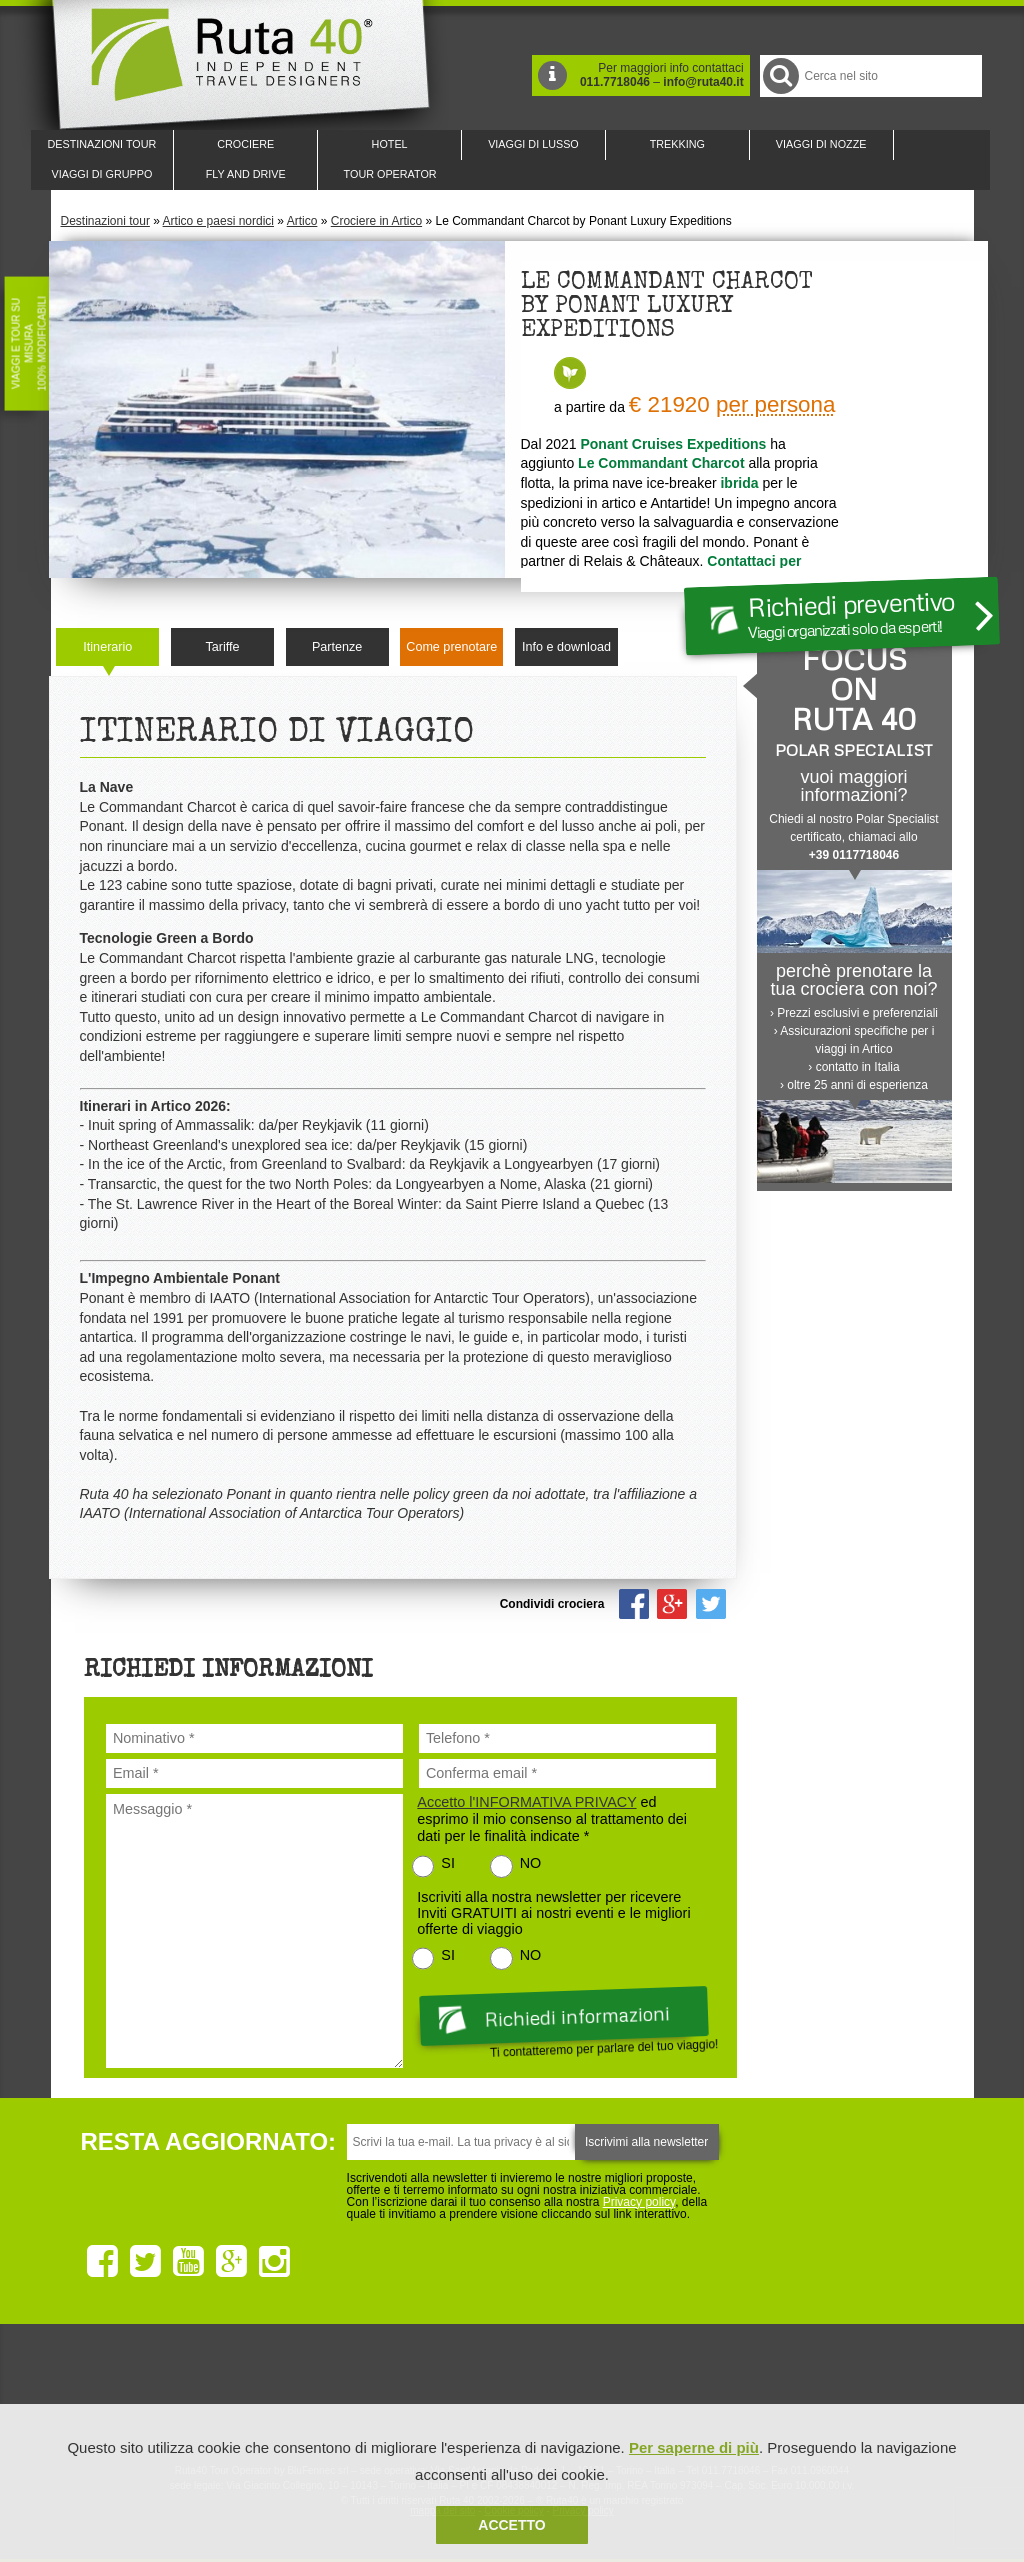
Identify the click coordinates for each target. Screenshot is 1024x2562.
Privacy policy (639, 2202)
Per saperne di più (694, 2447)
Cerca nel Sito (779, 75)
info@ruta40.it (703, 82)
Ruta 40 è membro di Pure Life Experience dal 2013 (508, 2394)
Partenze (337, 647)
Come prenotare (451, 647)
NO (531, 1863)
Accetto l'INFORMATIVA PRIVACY (526, 1802)
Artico (302, 221)
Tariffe (222, 647)
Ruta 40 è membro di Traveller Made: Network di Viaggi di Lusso (284, 2394)
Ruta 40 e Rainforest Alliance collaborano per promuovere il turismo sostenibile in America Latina (396, 2394)
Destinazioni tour (105, 221)
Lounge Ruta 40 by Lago (732, 2394)
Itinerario (107, 647)
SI (448, 1863)
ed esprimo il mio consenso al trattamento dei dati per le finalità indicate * (552, 1819)
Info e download (566, 647)
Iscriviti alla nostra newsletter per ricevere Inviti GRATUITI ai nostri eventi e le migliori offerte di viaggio (553, 1913)
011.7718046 (615, 82)
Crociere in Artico (376, 221)
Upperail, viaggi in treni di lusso (620, 2394)
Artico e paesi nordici (218, 221)
